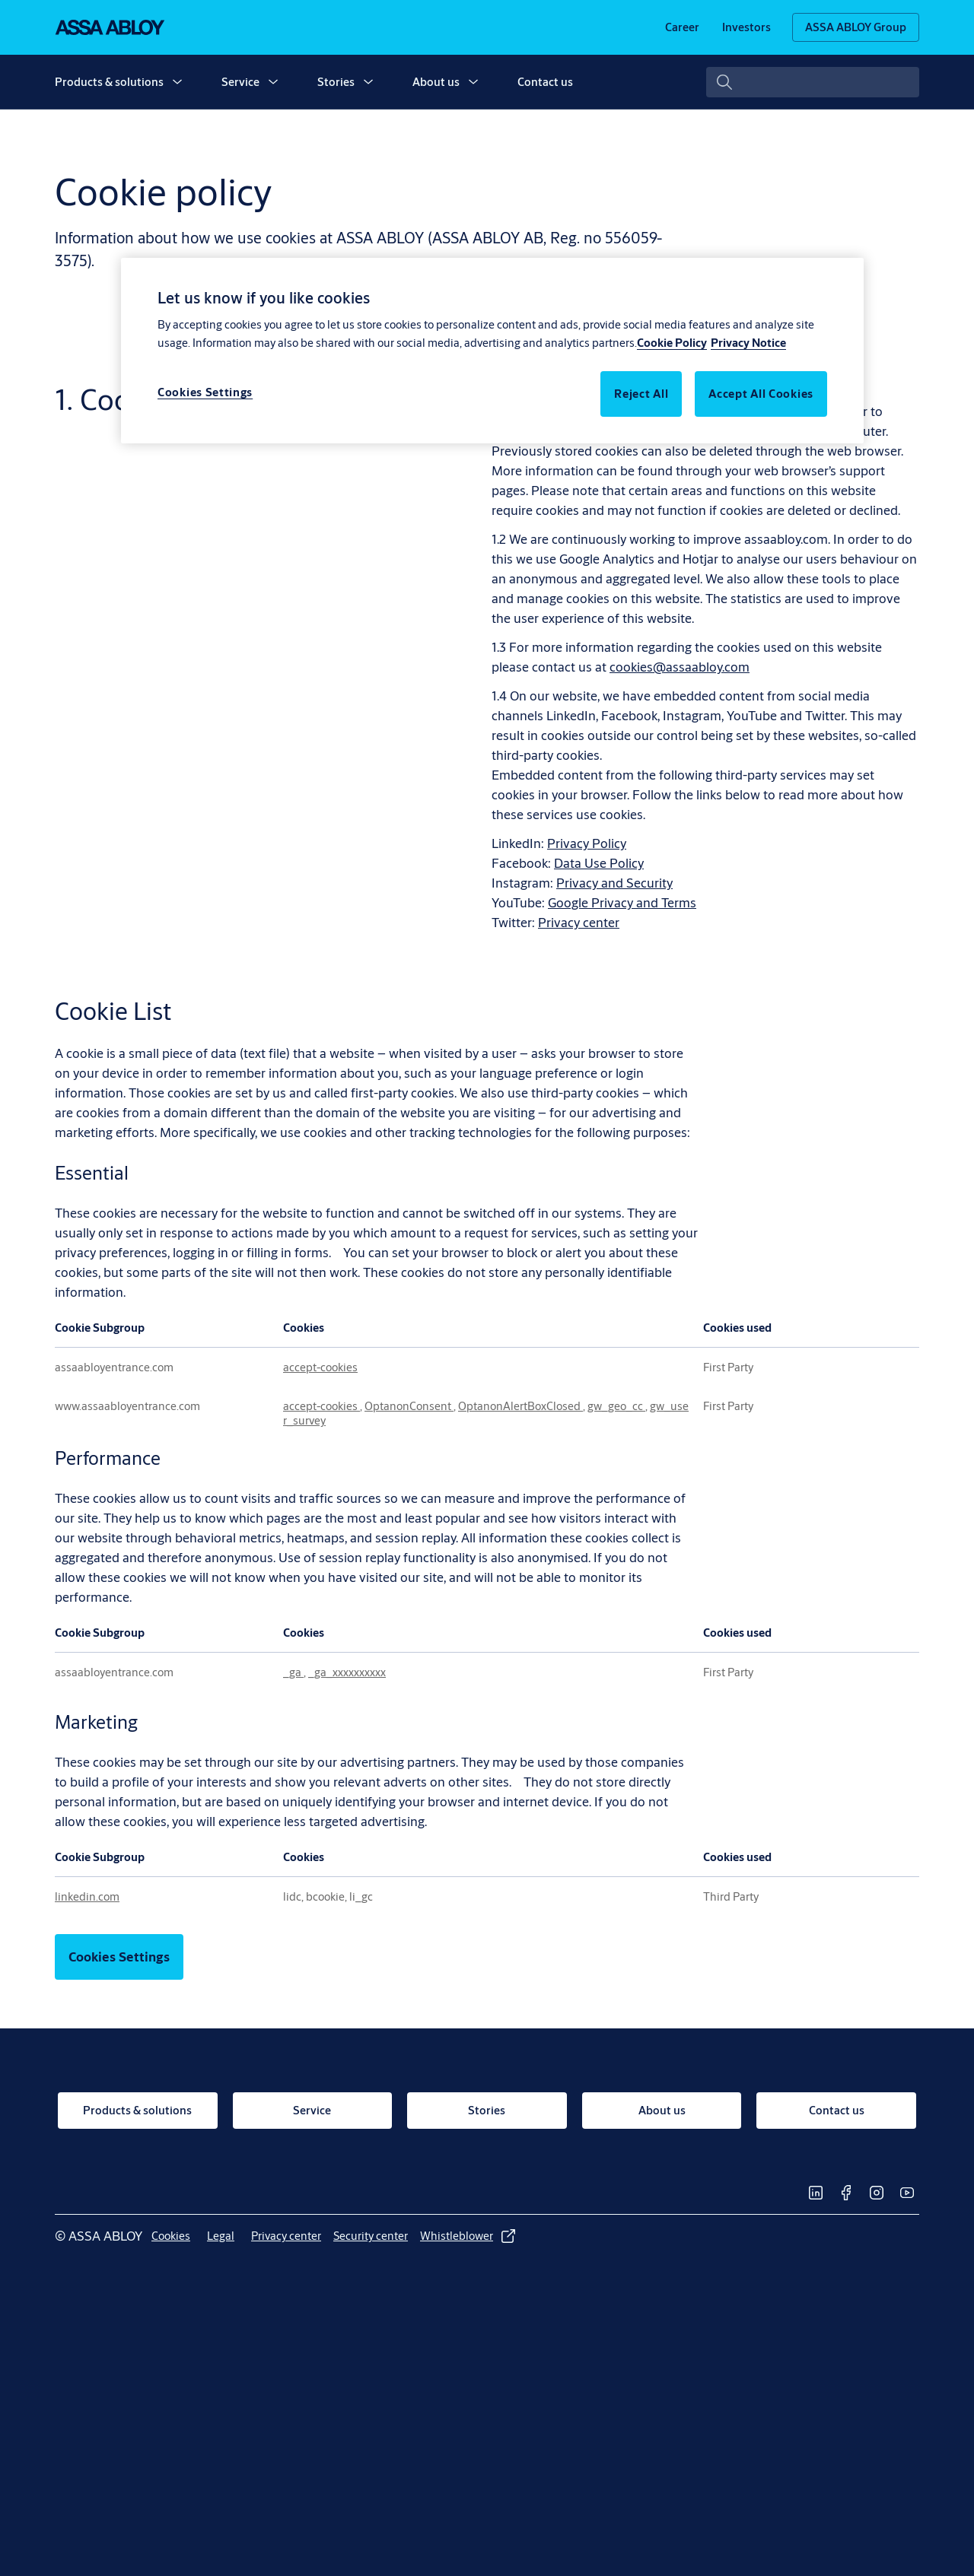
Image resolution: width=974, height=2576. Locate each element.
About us (436, 82)
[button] (177, 82)
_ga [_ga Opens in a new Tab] (293, 1672)
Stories (336, 82)
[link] (682, 27)
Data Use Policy (599, 863)
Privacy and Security (614, 882)
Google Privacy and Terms (622, 902)
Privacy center (578, 922)
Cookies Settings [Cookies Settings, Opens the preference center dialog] (205, 392)
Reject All (641, 393)
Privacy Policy (586, 843)
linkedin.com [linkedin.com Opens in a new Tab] (87, 1896)
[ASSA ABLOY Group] (855, 27)
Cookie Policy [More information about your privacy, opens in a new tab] (672, 342)
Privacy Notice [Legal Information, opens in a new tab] (748, 342)
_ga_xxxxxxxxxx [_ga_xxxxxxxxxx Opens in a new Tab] (347, 1672)
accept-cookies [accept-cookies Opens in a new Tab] (320, 1367)
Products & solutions (109, 82)
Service (240, 82)
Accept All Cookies (760, 393)
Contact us (545, 82)
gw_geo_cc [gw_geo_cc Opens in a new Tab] (616, 1406)
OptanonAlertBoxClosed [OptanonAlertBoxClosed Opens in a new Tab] (520, 1406)
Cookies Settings (119, 1956)
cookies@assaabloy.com (680, 666)
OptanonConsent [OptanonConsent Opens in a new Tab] (409, 1406)
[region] (492, 350)
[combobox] (812, 82)
